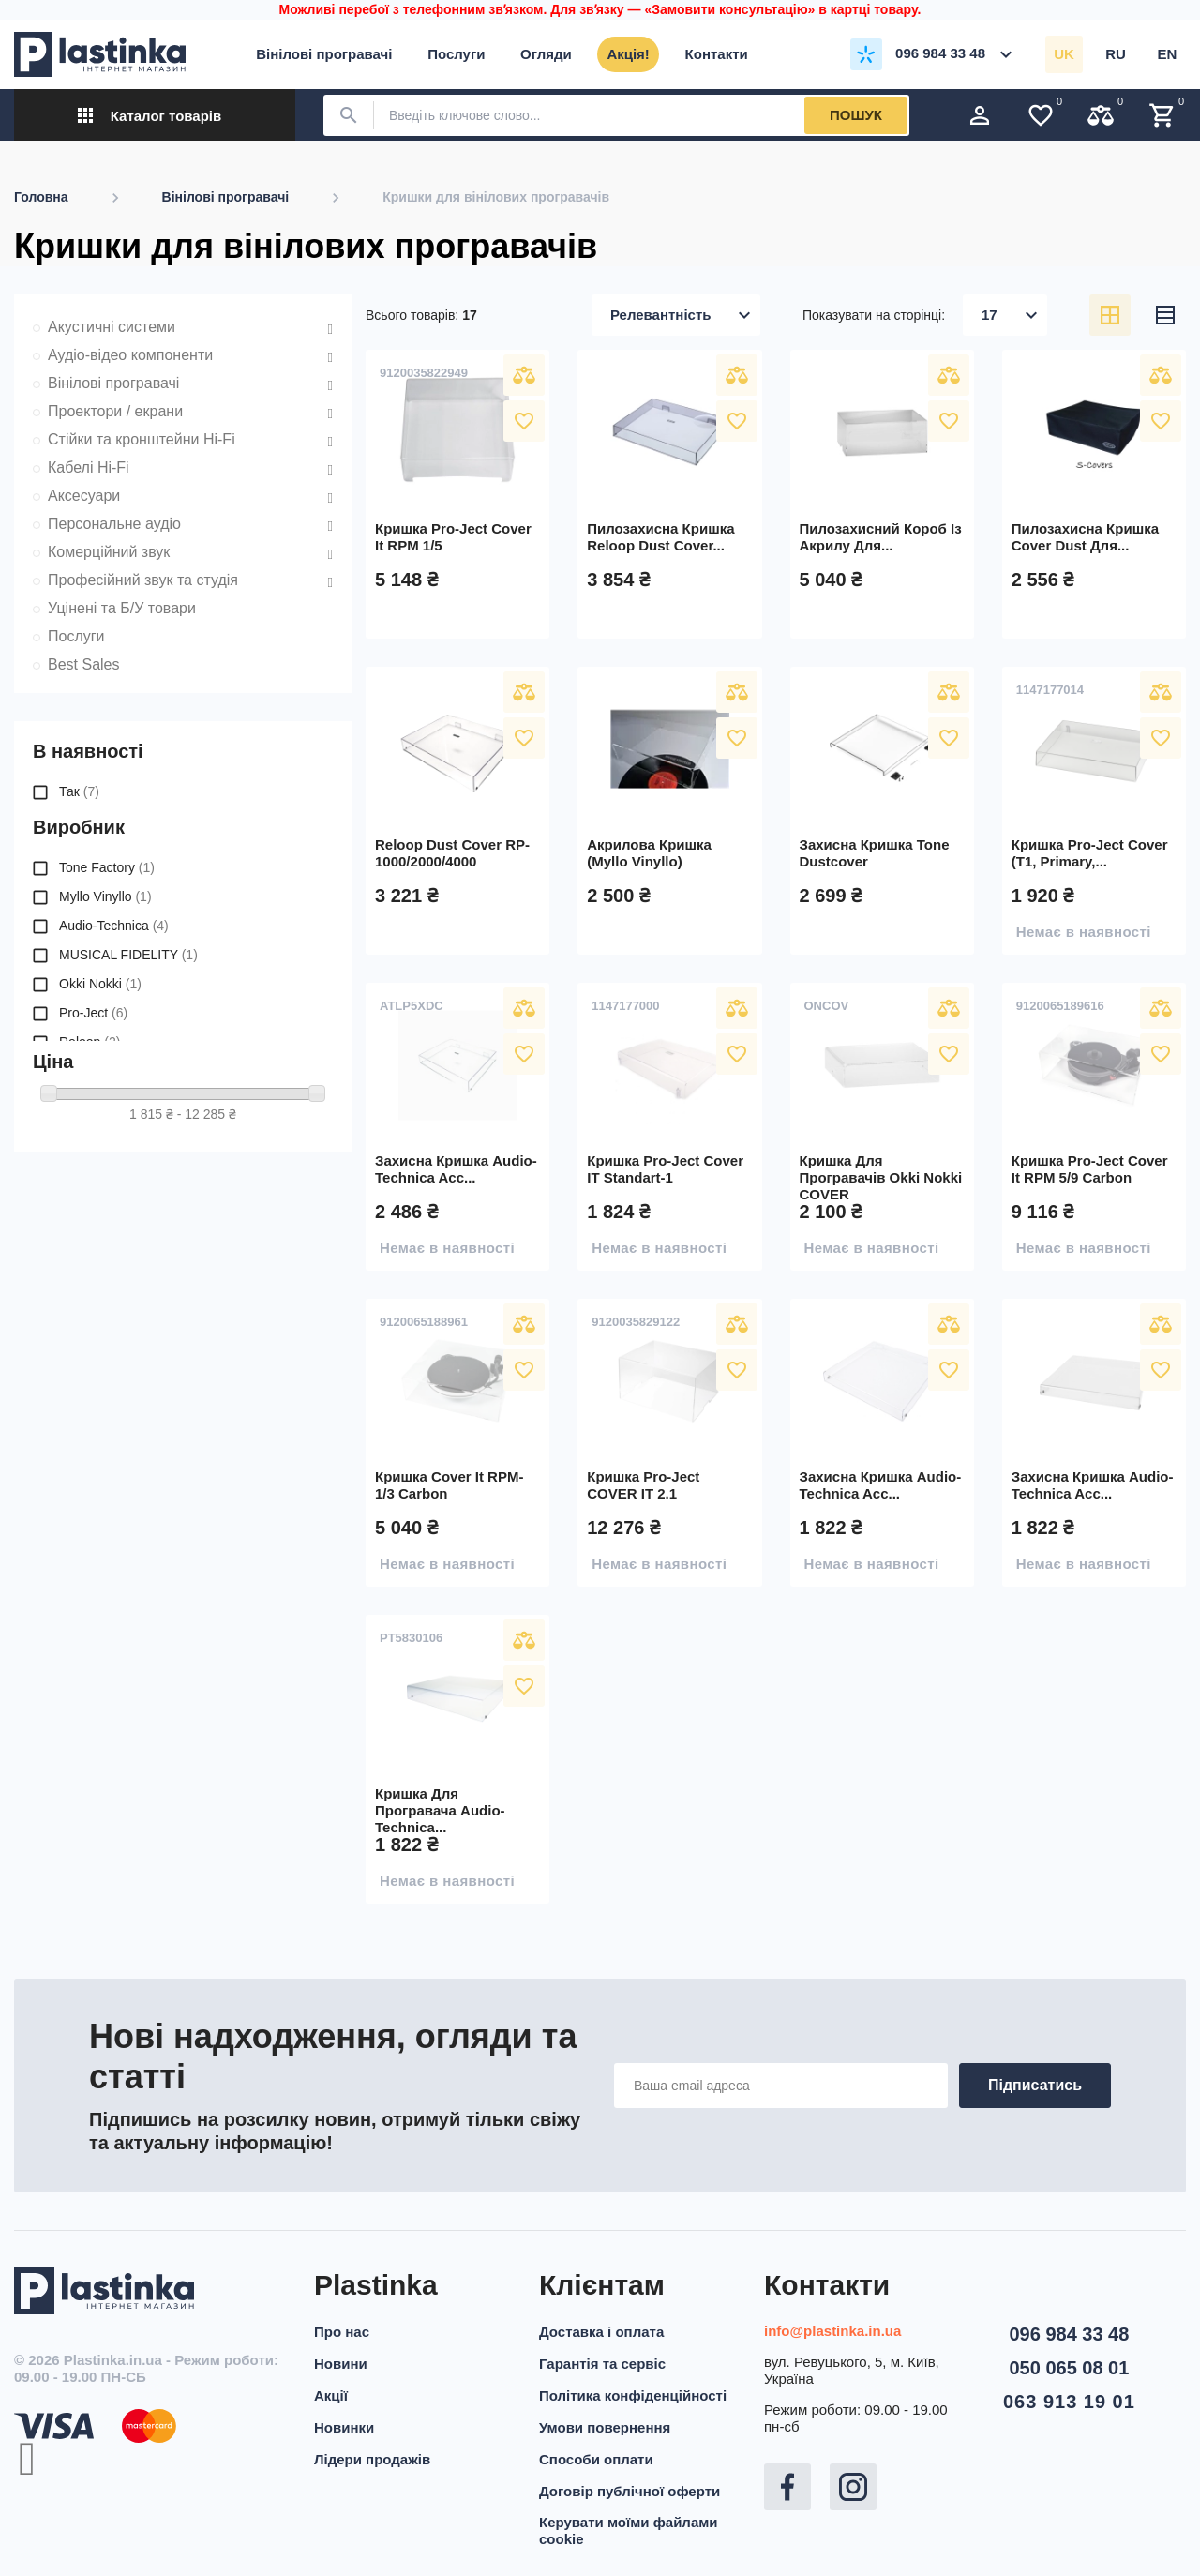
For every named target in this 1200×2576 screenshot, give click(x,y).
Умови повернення (604, 2427)
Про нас (341, 2332)
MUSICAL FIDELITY (128, 954)
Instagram (853, 2486)
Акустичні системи (111, 327)
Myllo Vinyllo (105, 896)
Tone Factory (107, 867)
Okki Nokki (100, 983)
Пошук (856, 115)
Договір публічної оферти (629, 2491)
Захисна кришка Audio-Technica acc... (456, 1168)
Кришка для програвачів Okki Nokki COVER (881, 1177)
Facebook (787, 2486)
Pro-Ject (93, 1012)
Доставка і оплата (601, 2332)
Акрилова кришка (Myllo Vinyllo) (649, 852)
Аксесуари (84, 496)
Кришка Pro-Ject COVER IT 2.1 (643, 1485)
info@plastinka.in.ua (832, 2331)
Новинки (344, 2427)
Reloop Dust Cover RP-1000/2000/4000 (452, 852)
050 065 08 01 (1069, 2368)
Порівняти (524, 375)
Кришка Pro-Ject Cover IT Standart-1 (665, 1168)
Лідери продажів (372, 2459)
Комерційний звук (109, 552)
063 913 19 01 (1069, 2401)
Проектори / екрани (115, 411)
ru (1115, 54)
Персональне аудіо (114, 524)
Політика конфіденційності (633, 2395)
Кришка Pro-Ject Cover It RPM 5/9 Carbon (1090, 1168)
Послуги (76, 636)
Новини (341, 2364)
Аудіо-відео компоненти (130, 355)
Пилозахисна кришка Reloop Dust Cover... (660, 536)
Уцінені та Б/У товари (122, 608)
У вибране (524, 421)
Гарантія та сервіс (602, 2364)
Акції (331, 2395)
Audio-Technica (114, 925)
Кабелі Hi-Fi (88, 467)
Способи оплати (596, 2459)
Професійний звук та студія (143, 580)
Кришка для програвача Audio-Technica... (440, 1810)
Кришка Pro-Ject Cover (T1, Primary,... (1090, 852)
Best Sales (83, 664)
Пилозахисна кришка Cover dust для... (1085, 536)
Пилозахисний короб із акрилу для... (881, 536)
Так (79, 791)
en (1168, 54)
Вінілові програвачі (113, 383)
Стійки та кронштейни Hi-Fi (141, 439)
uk (1064, 54)
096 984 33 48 (1069, 2334)
